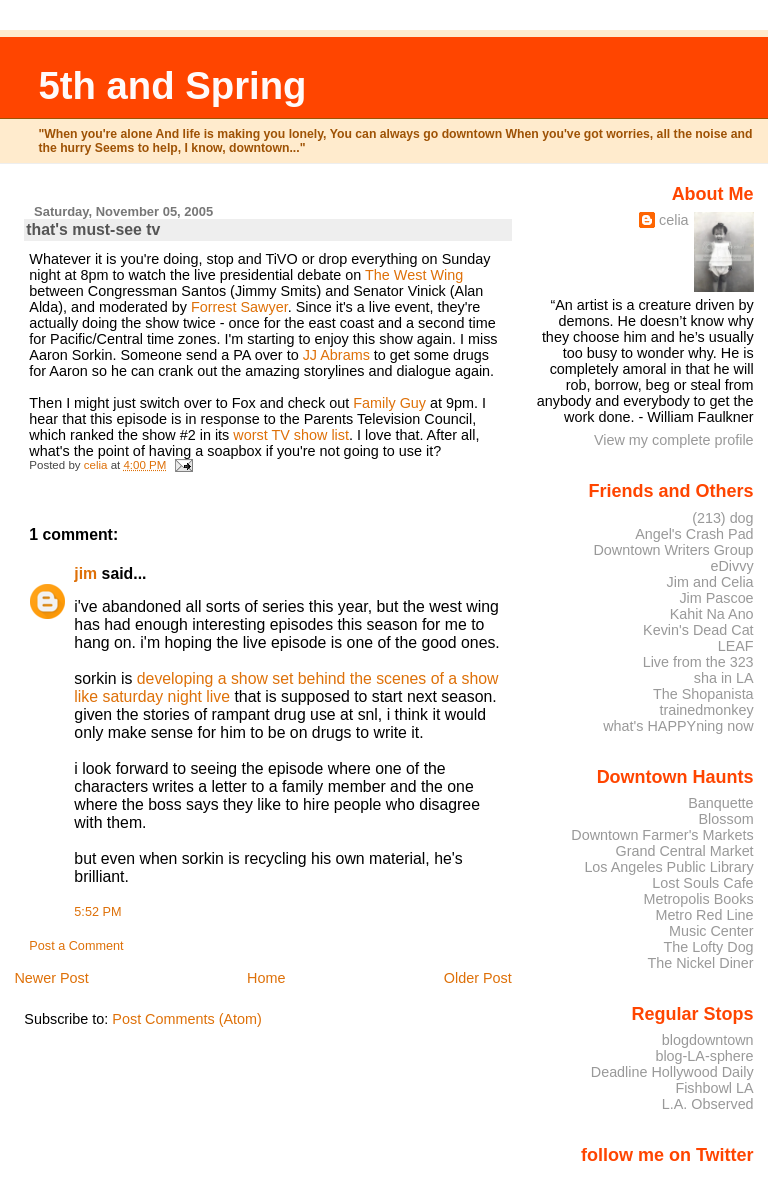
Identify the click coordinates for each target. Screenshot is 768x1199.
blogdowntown (708, 1040)
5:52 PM (97, 912)
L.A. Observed (708, 1104)
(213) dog (722, 518)
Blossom (726, 819)
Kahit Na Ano (712, 614)
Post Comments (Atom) (187, 1019)
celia (674, 220)
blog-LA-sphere (704, 1056)
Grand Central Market (685, 851)
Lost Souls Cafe (702, 883)
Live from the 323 (698, 662)
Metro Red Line (704, 915)
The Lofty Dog (708, 947)
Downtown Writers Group (673, 550)
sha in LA (724, 678)
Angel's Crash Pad (694, 534)
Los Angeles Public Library (668, 867)
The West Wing (414, 275)
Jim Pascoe (716, 598)
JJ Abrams (338, 355)
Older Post (478, 978)
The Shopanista (703, 694)
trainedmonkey (706, 710)
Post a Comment (76, 946)
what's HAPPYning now (678, 726)
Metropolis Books (698, 899)
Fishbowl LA (714, 1088)
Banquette (720, 803)
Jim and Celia (710, 582)
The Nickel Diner (700, 963)
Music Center (711, 931)
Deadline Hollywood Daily (672, 1072)
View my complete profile (674, 440)
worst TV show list (291, 435)
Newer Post (51, 978)
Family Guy (391, 403)
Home (266, 978)
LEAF (736, 646)
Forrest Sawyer (239, 307)
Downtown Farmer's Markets (662, 835)
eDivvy (732, 566)
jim (85, 573)
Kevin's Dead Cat (698, 630)
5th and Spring (172, 85)
